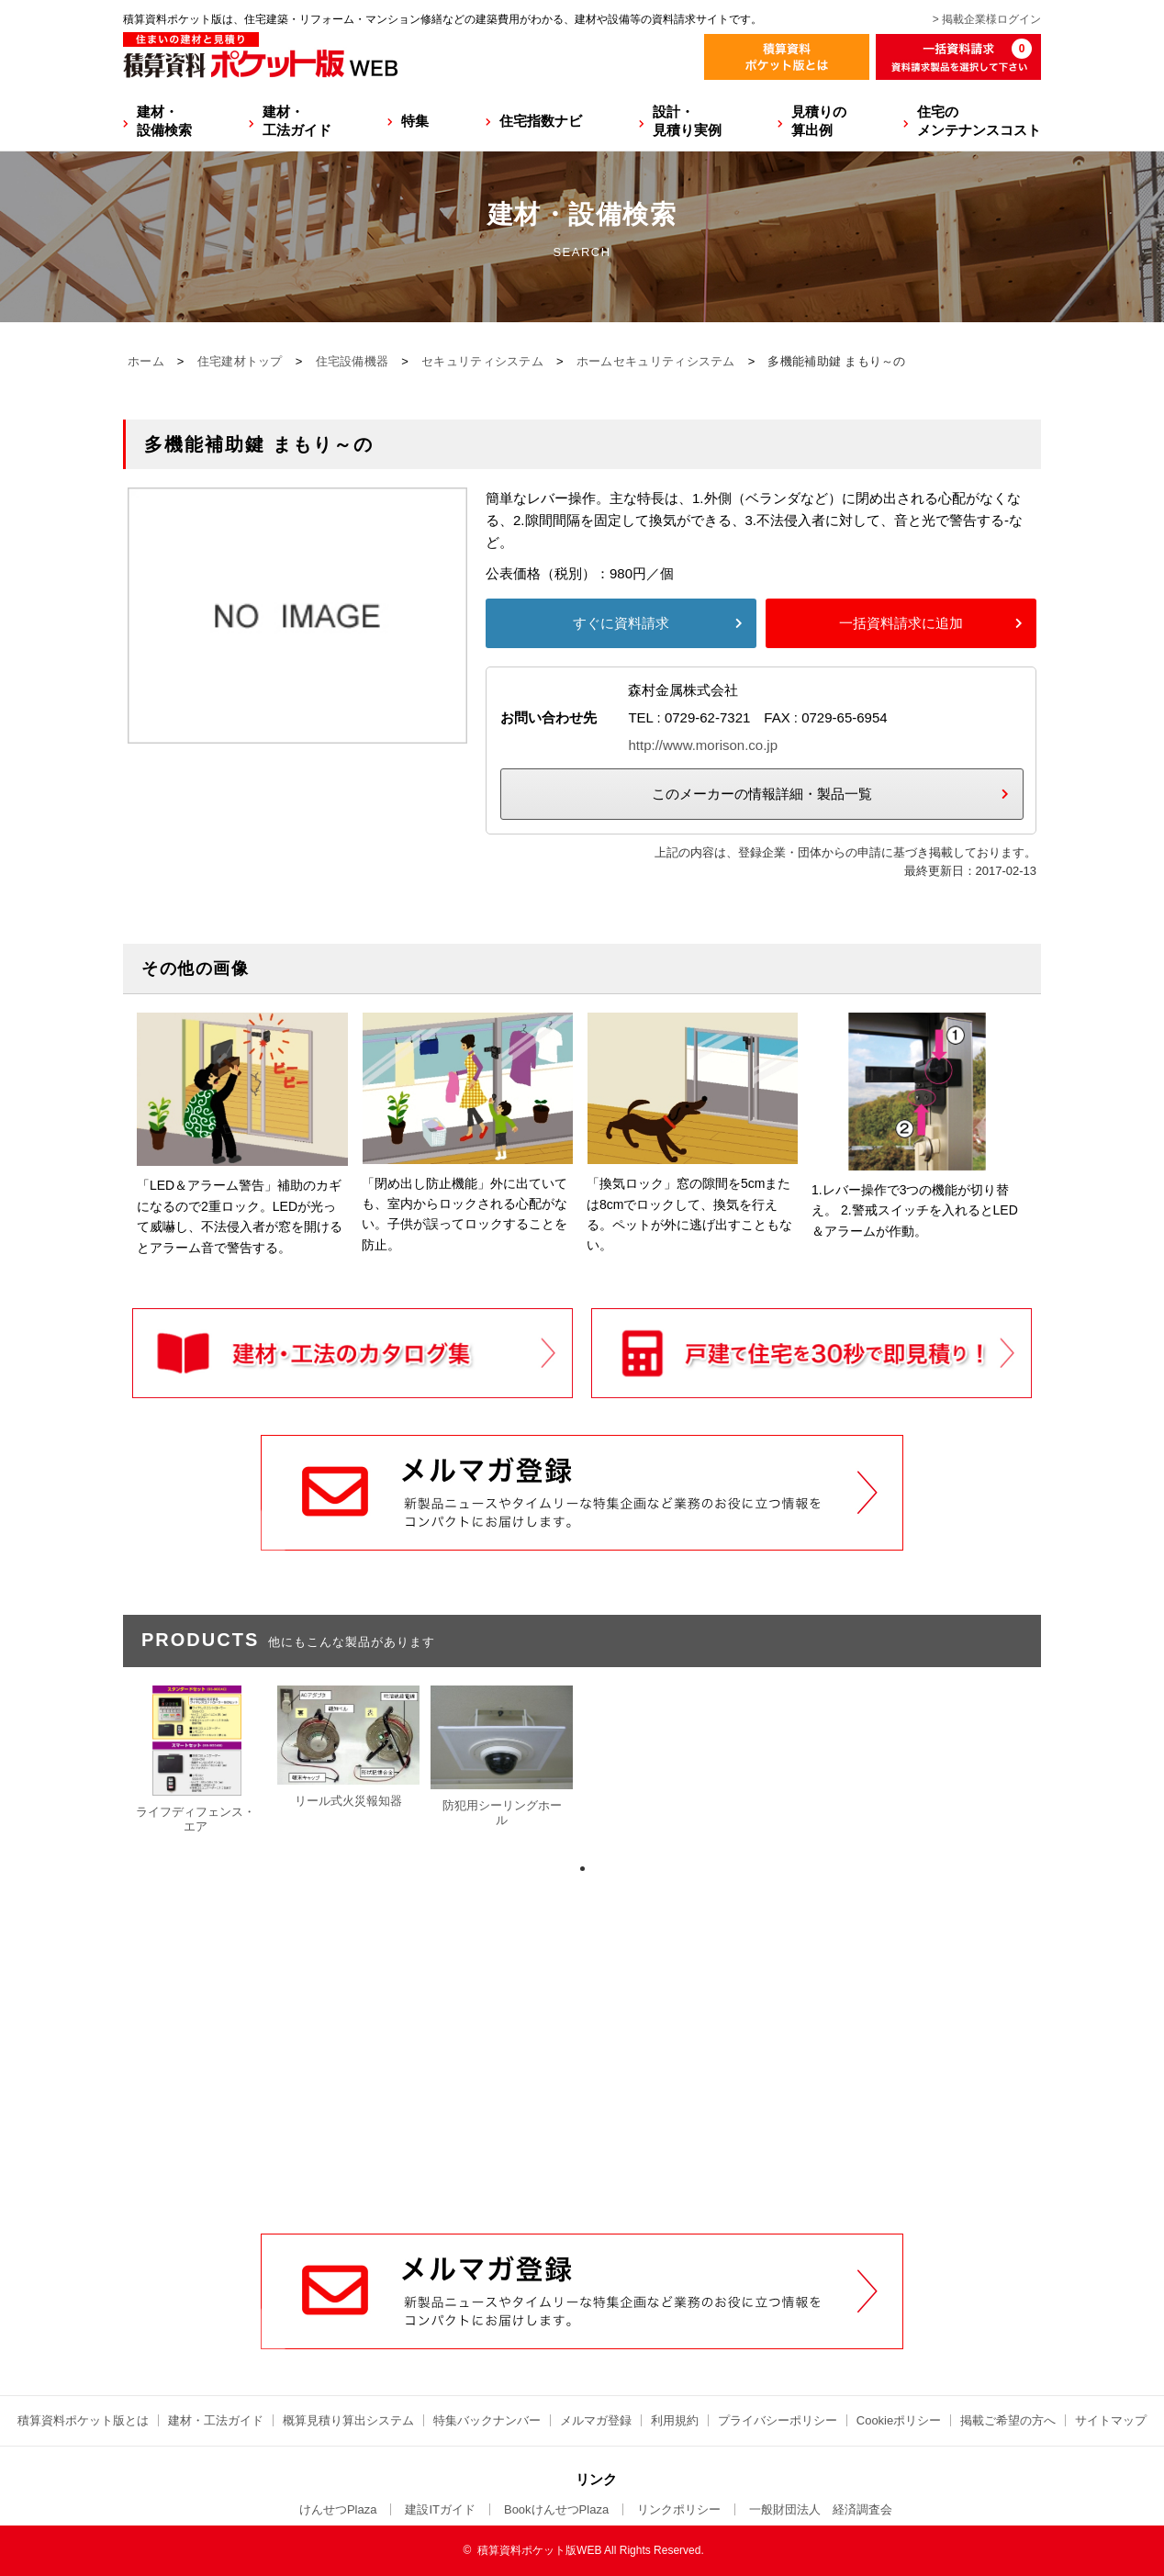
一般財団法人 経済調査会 (820, 2509)
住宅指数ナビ (540, 121)
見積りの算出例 (818, 121)
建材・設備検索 (164, 121)
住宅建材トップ (240, 361)
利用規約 (675, 2420)
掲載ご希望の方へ (1008, 2420)
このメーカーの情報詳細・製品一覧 (762, 793)
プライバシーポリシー (777, 2420)
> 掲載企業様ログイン (987, 19)
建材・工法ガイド (297, 121)
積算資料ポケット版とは (83, 2420)
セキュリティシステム (482, 361)
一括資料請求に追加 (901, 623)
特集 (415, 121)
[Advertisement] (582, 2094)
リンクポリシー (679, 2509)
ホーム (146, 361)
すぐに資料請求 (621, 623)
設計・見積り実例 (687, 121)
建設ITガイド (440, 2509)
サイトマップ (1111, 2420)
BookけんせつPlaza (556, 2509)
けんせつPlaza (338, 2509)
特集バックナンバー (487, 2420)
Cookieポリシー (898, 2420)
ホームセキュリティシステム (655, 361)
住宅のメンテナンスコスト (979, 121)
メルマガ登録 (596, 2420)
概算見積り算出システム (348, 2420)
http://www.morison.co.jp (703, 745)
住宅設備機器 (352, 361)
